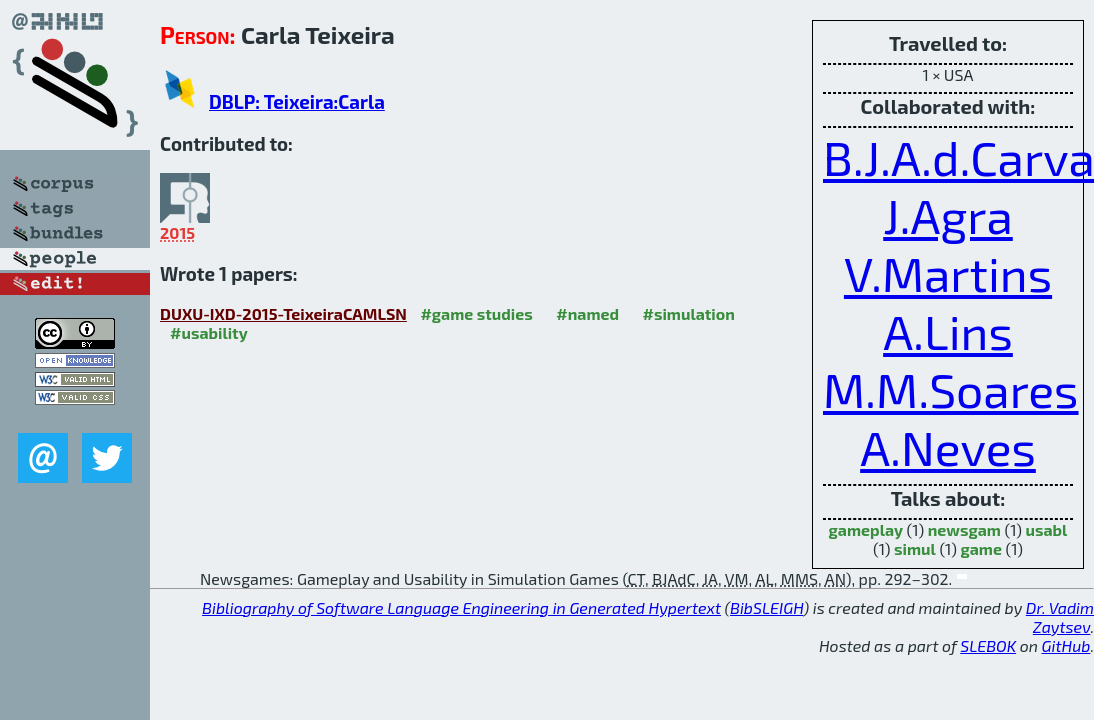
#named (587, 313)
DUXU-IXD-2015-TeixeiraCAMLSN (283, 313)
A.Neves (948, 447)
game (980, 548)
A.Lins (948, 331)
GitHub (1066, 645)
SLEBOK (988, 645)
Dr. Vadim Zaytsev (1060, 617)
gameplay (866, 529)
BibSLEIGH (766, 607)
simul (915, 548)
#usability (209, 332)
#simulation (689, 313)
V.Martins (948, 273)
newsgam (964, 529)
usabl (1047, 529)
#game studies (476, 313)
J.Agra (948, 215)
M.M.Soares (951, 389)
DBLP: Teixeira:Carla (297, 101)
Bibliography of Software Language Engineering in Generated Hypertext (461, 607)
